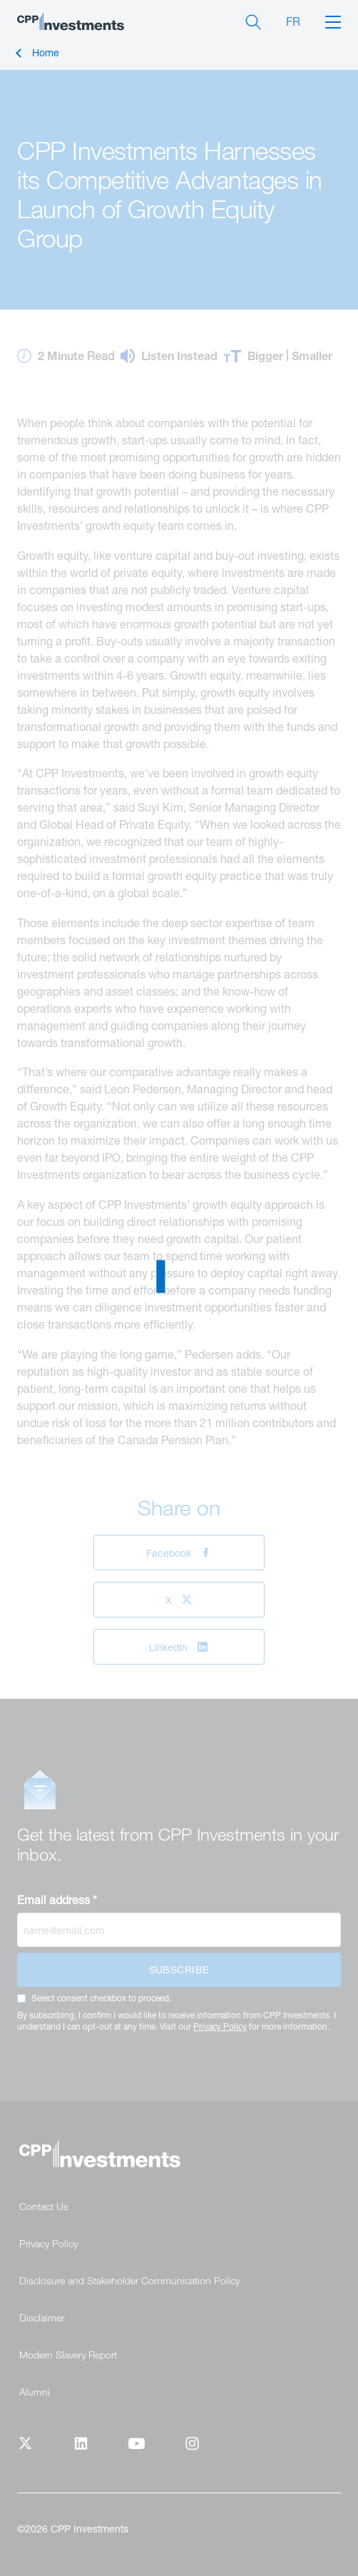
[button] (333, 21)
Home (45, 53)
